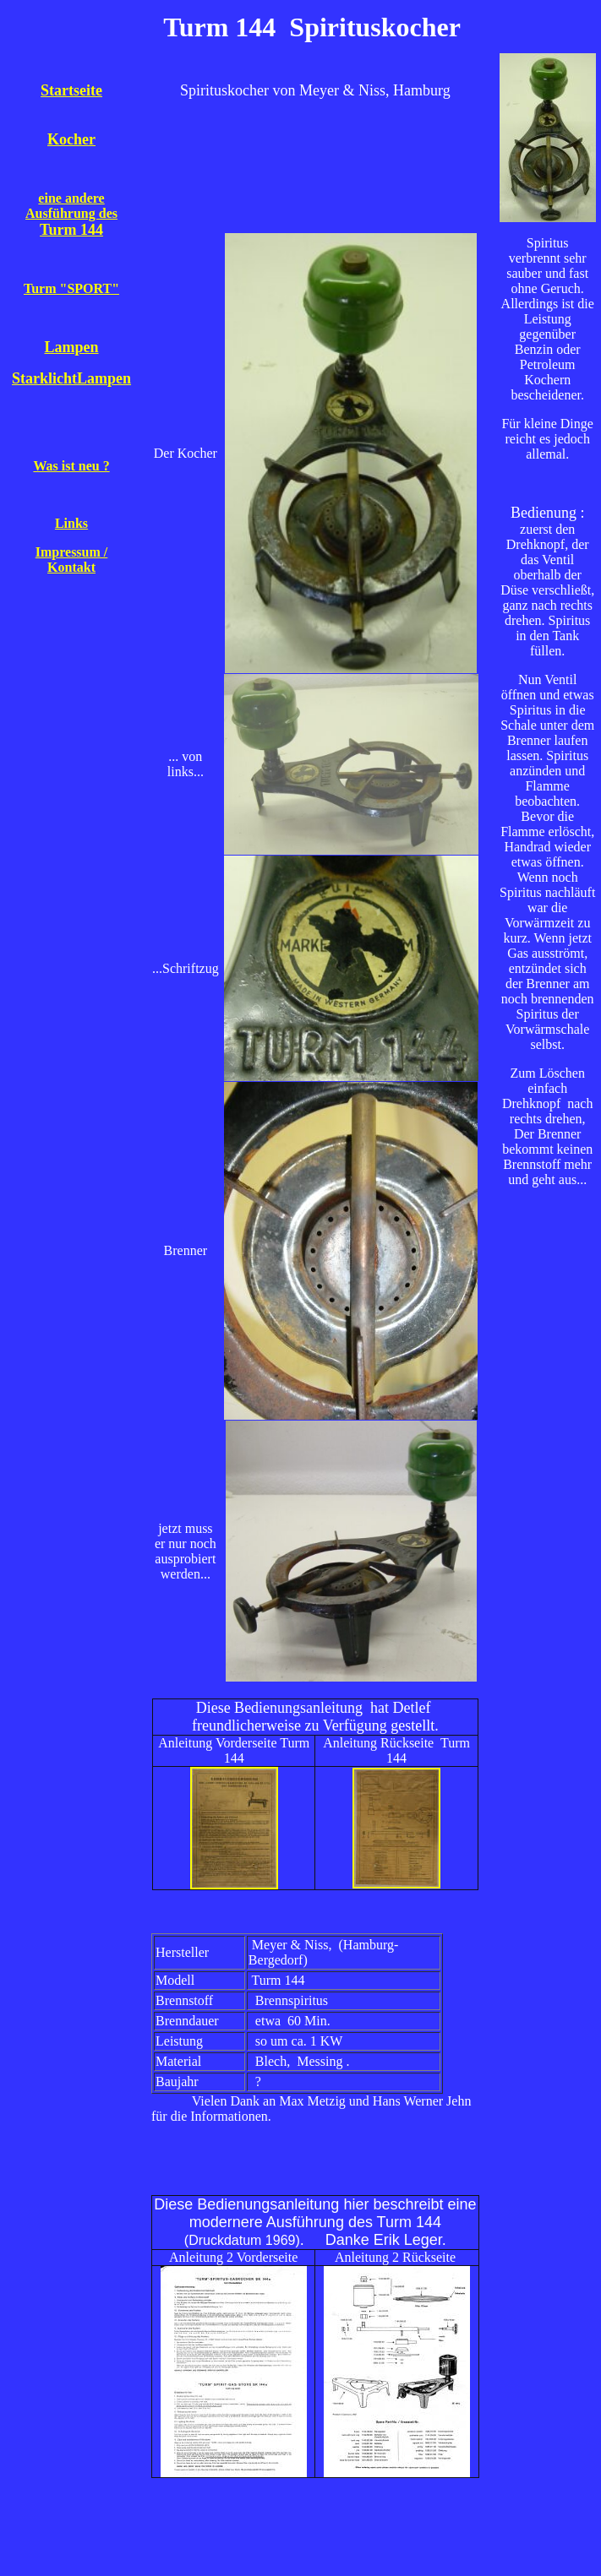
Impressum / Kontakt (72, 559)
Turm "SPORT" (71, 288)
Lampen (72, 347)
